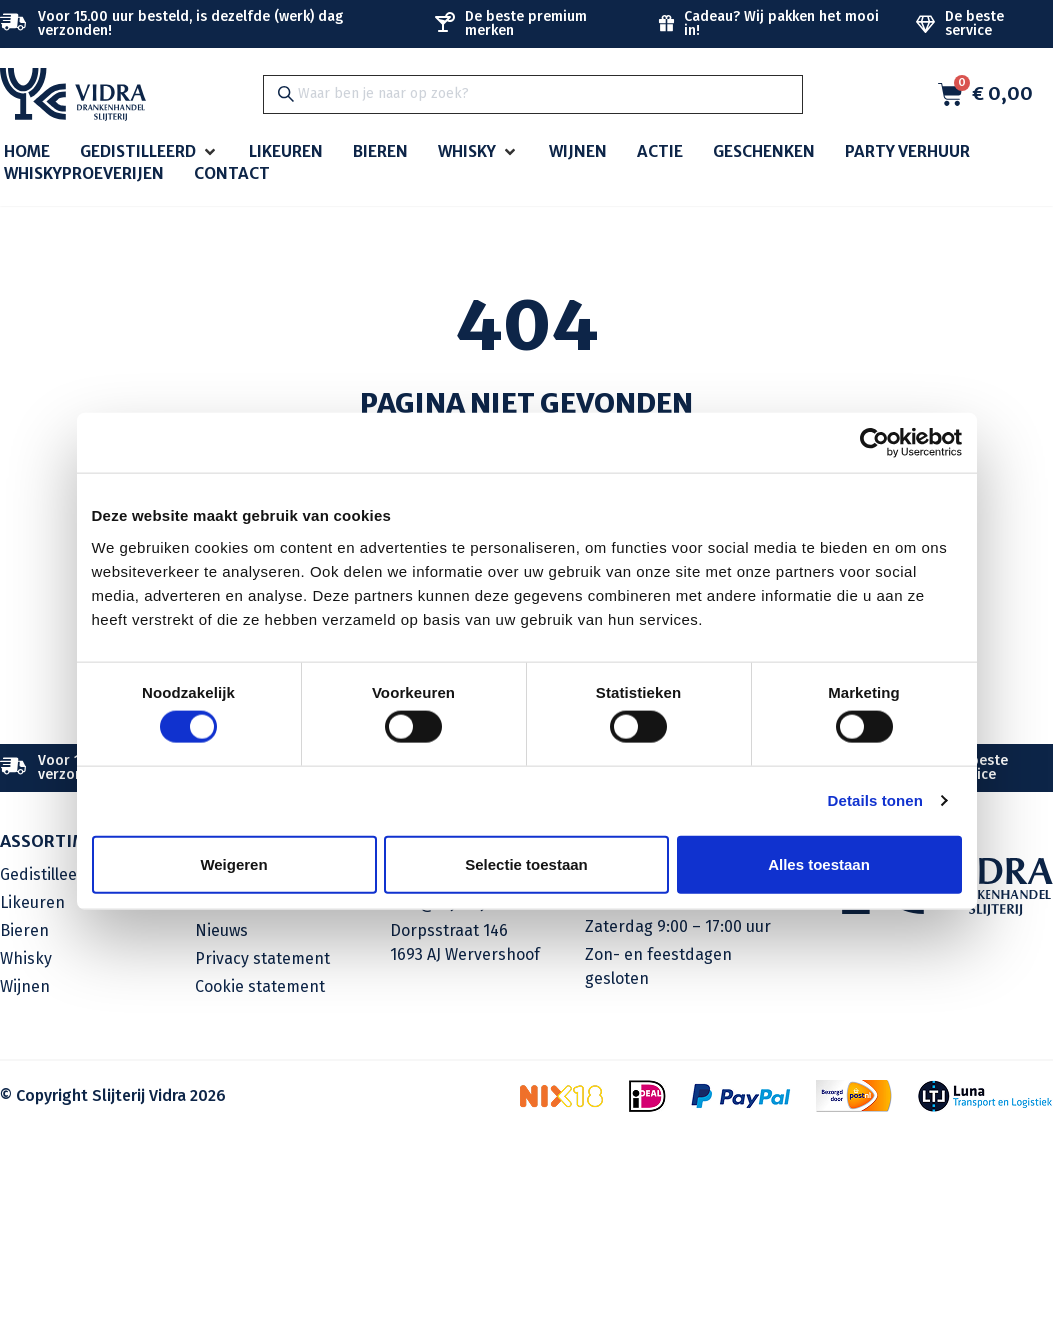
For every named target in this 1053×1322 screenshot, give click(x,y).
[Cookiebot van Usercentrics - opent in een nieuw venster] (874, 443)
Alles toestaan (819, 863)
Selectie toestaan (526, 863)
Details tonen (875, 800)
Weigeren (233, 863)
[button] (149, 152)
